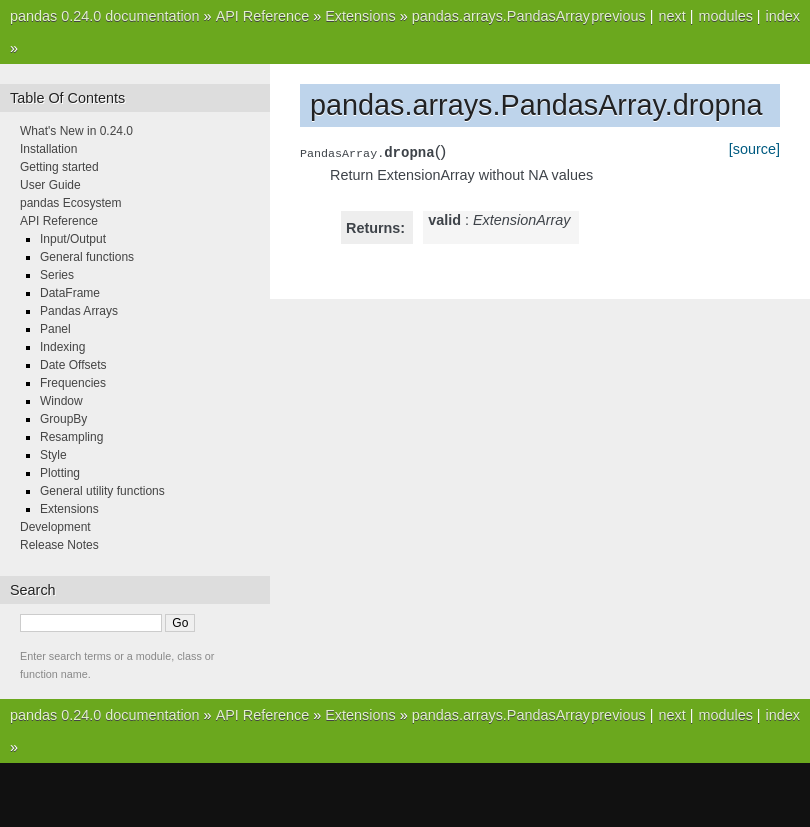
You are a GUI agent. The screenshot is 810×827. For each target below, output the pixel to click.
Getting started (59, 167)
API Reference (263, 16)
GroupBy (63, 419)
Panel (55, 329)
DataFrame (70, 293)
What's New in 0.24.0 (76, 131)
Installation (48, 149)
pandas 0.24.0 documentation (105, 16)
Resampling (71, 437)
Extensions (360, 16)
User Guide (50, 185)
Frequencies (73, 383)
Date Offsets (73, 365)
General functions (87, 257)
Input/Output (73, 239)
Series (57, 275)
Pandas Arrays (79, 311)
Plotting (60, 473)
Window (61, 401)
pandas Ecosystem (70, 203)
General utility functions (102, 491)
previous (618, 16)
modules (725, 16)
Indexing (62, 347)
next (671, 16)
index (783, 16)
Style (53, 455)
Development (55, 527)
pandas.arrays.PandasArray (501, 16)
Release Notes (59, 545)
